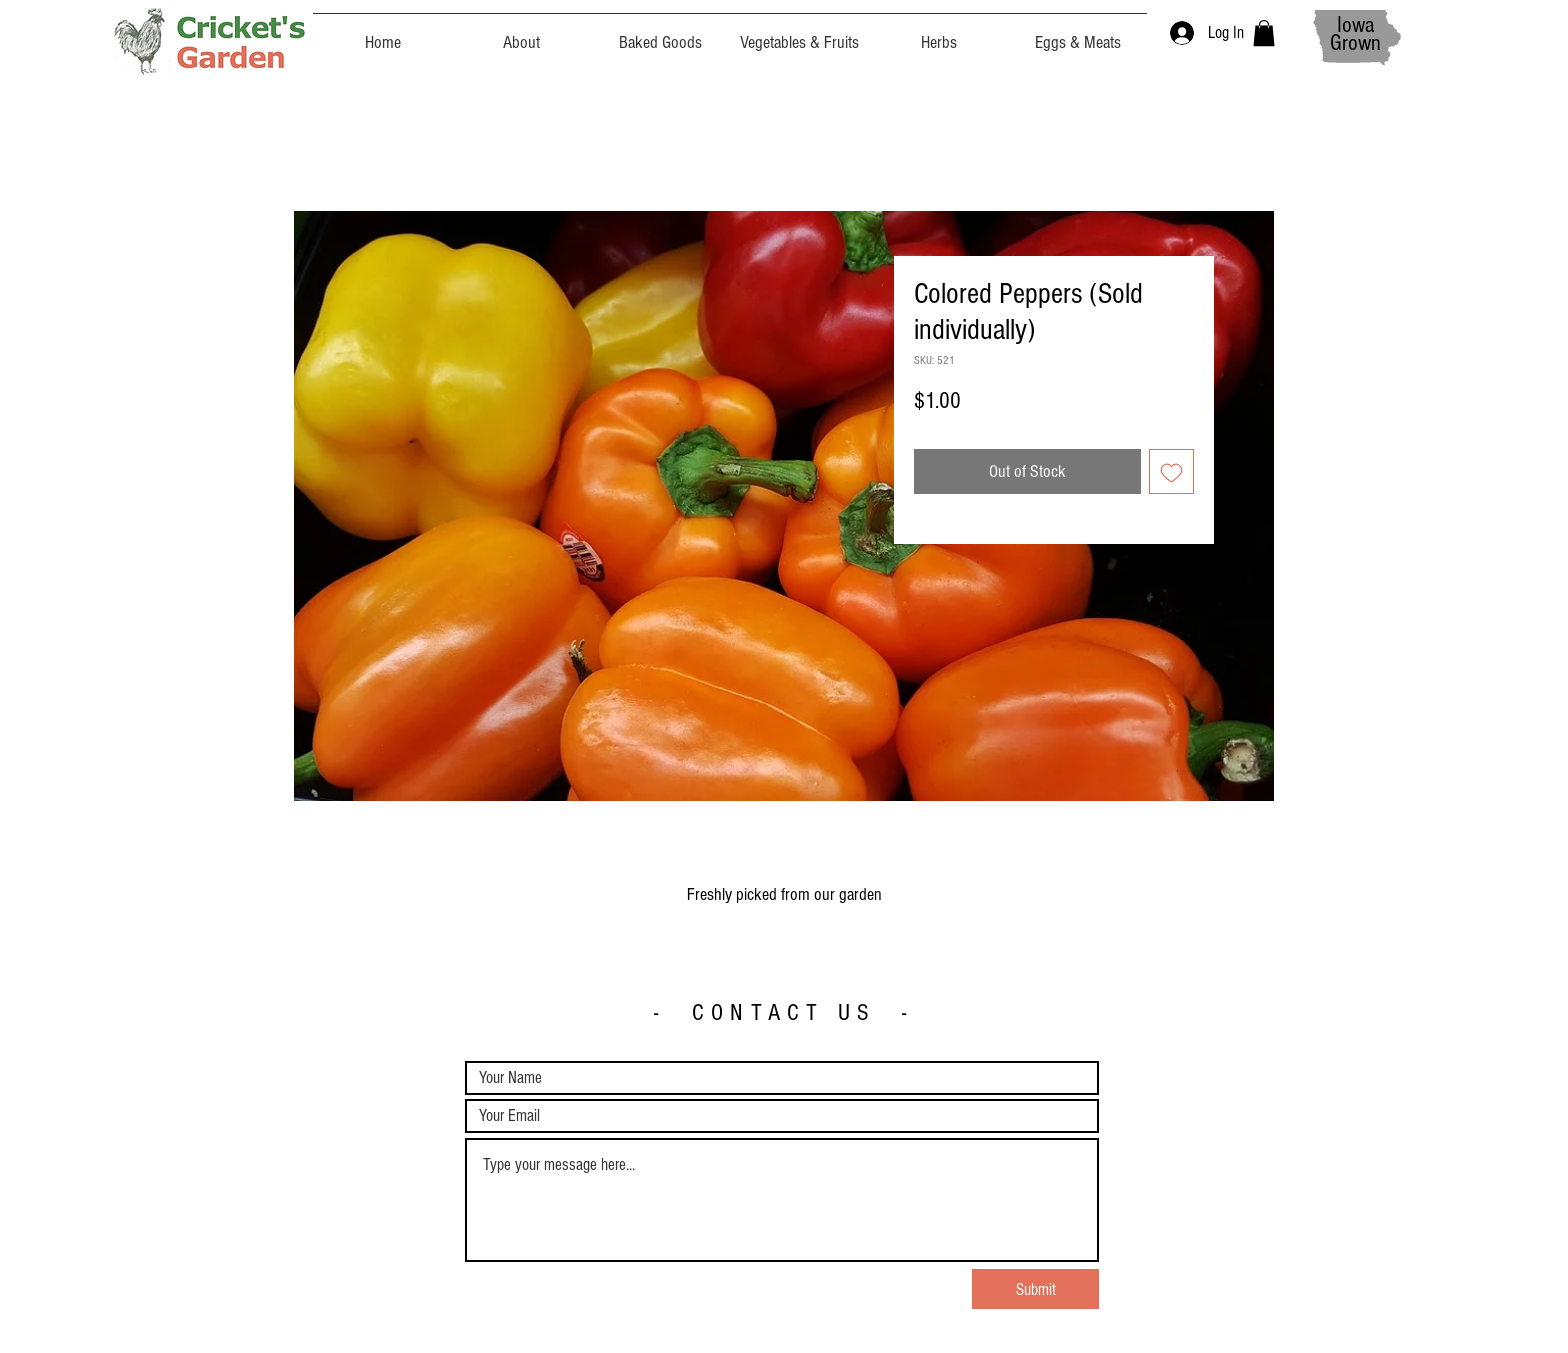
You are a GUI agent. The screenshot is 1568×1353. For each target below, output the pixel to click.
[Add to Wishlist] (1171, 471)
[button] (1264, 33)
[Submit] (1035, 1289)
